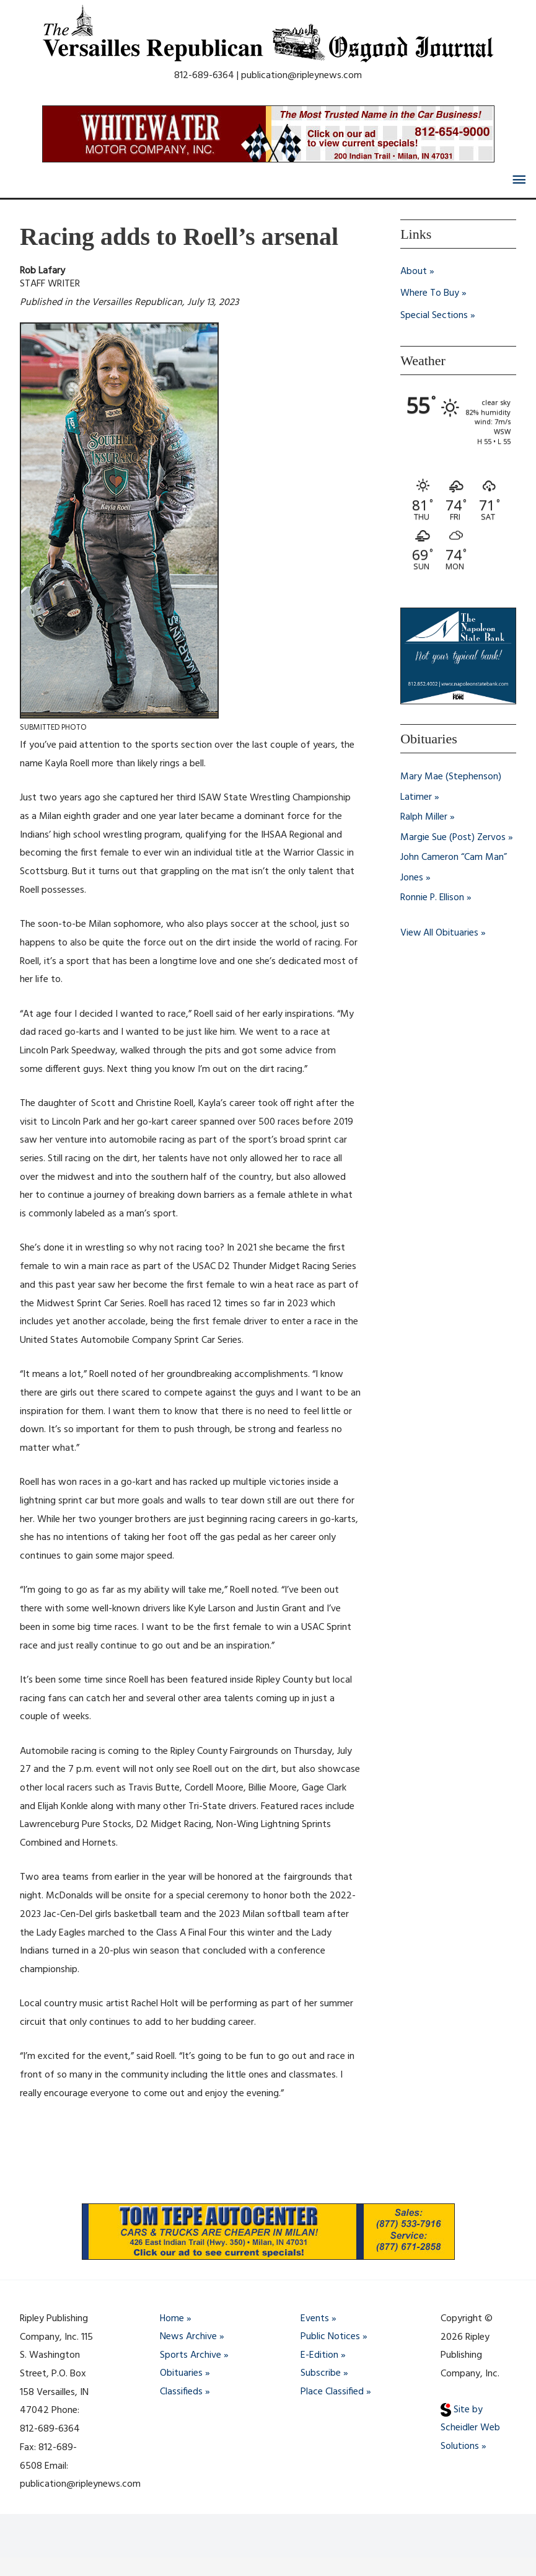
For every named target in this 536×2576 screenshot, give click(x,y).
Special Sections (434, 317)
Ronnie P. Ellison (432, 896)
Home (172, 2319)
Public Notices (330, 2337)
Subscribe (321, 2374)
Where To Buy (429, 294)
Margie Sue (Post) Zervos (453, 837)
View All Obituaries (439, 931)
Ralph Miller (423, 817)
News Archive (188, 2337)
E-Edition (319, 2355)
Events (315, 2319)
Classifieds (181, 2392)
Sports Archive (190, 2355)
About (413, 272)
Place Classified (332, 2392)
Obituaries (181, 2374)
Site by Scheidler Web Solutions (470, 2428)
